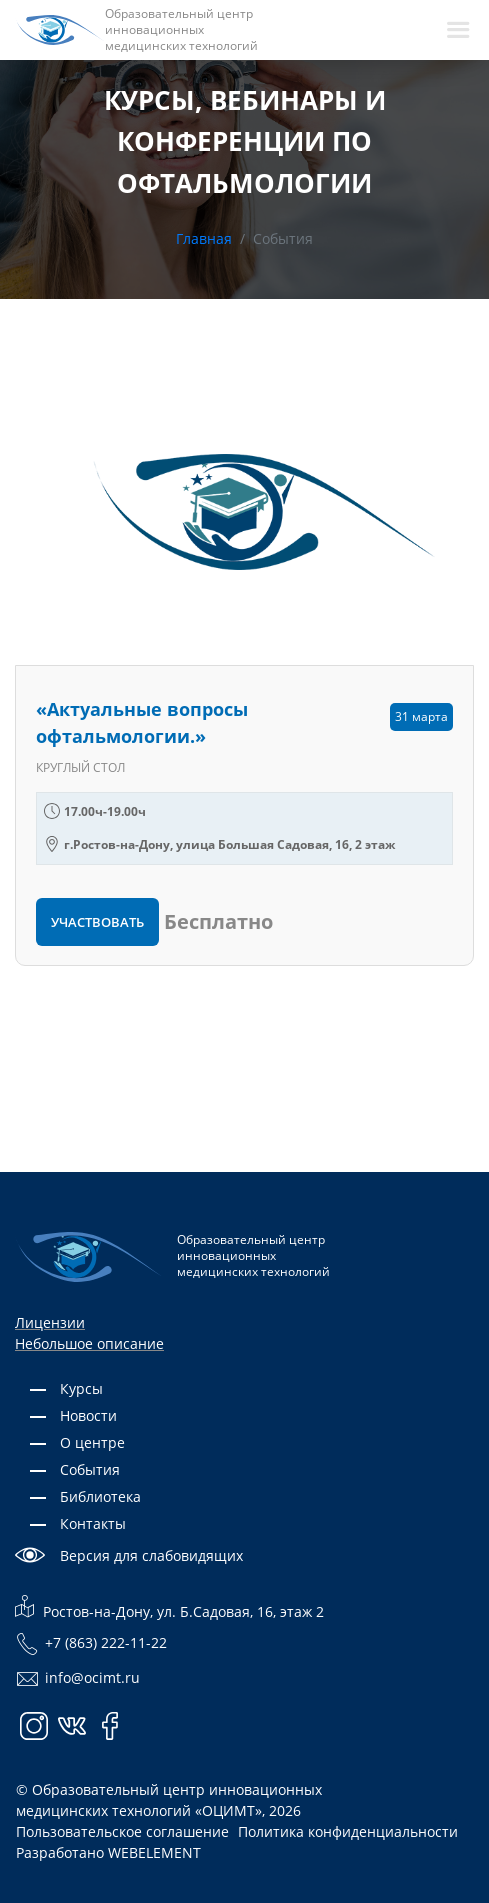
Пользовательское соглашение (122, 1831)
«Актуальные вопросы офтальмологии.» (142, 722)
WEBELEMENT (154, 1852)
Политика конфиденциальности (348, 1831)
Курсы (81, 1388)
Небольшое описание (89, 1343)
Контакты (93, 1523)
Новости (88, 1415)
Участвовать (97, 922)
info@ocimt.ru (77, 1679)
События (90, 1469)
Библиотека (100, 1496)
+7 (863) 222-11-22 (91, 1644)
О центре (92, 1442)
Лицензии (50, 1322)
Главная (204, 238)
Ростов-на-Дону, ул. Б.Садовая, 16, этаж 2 (169, 1607)
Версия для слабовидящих (151, 1555)
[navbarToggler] (458, 30)
